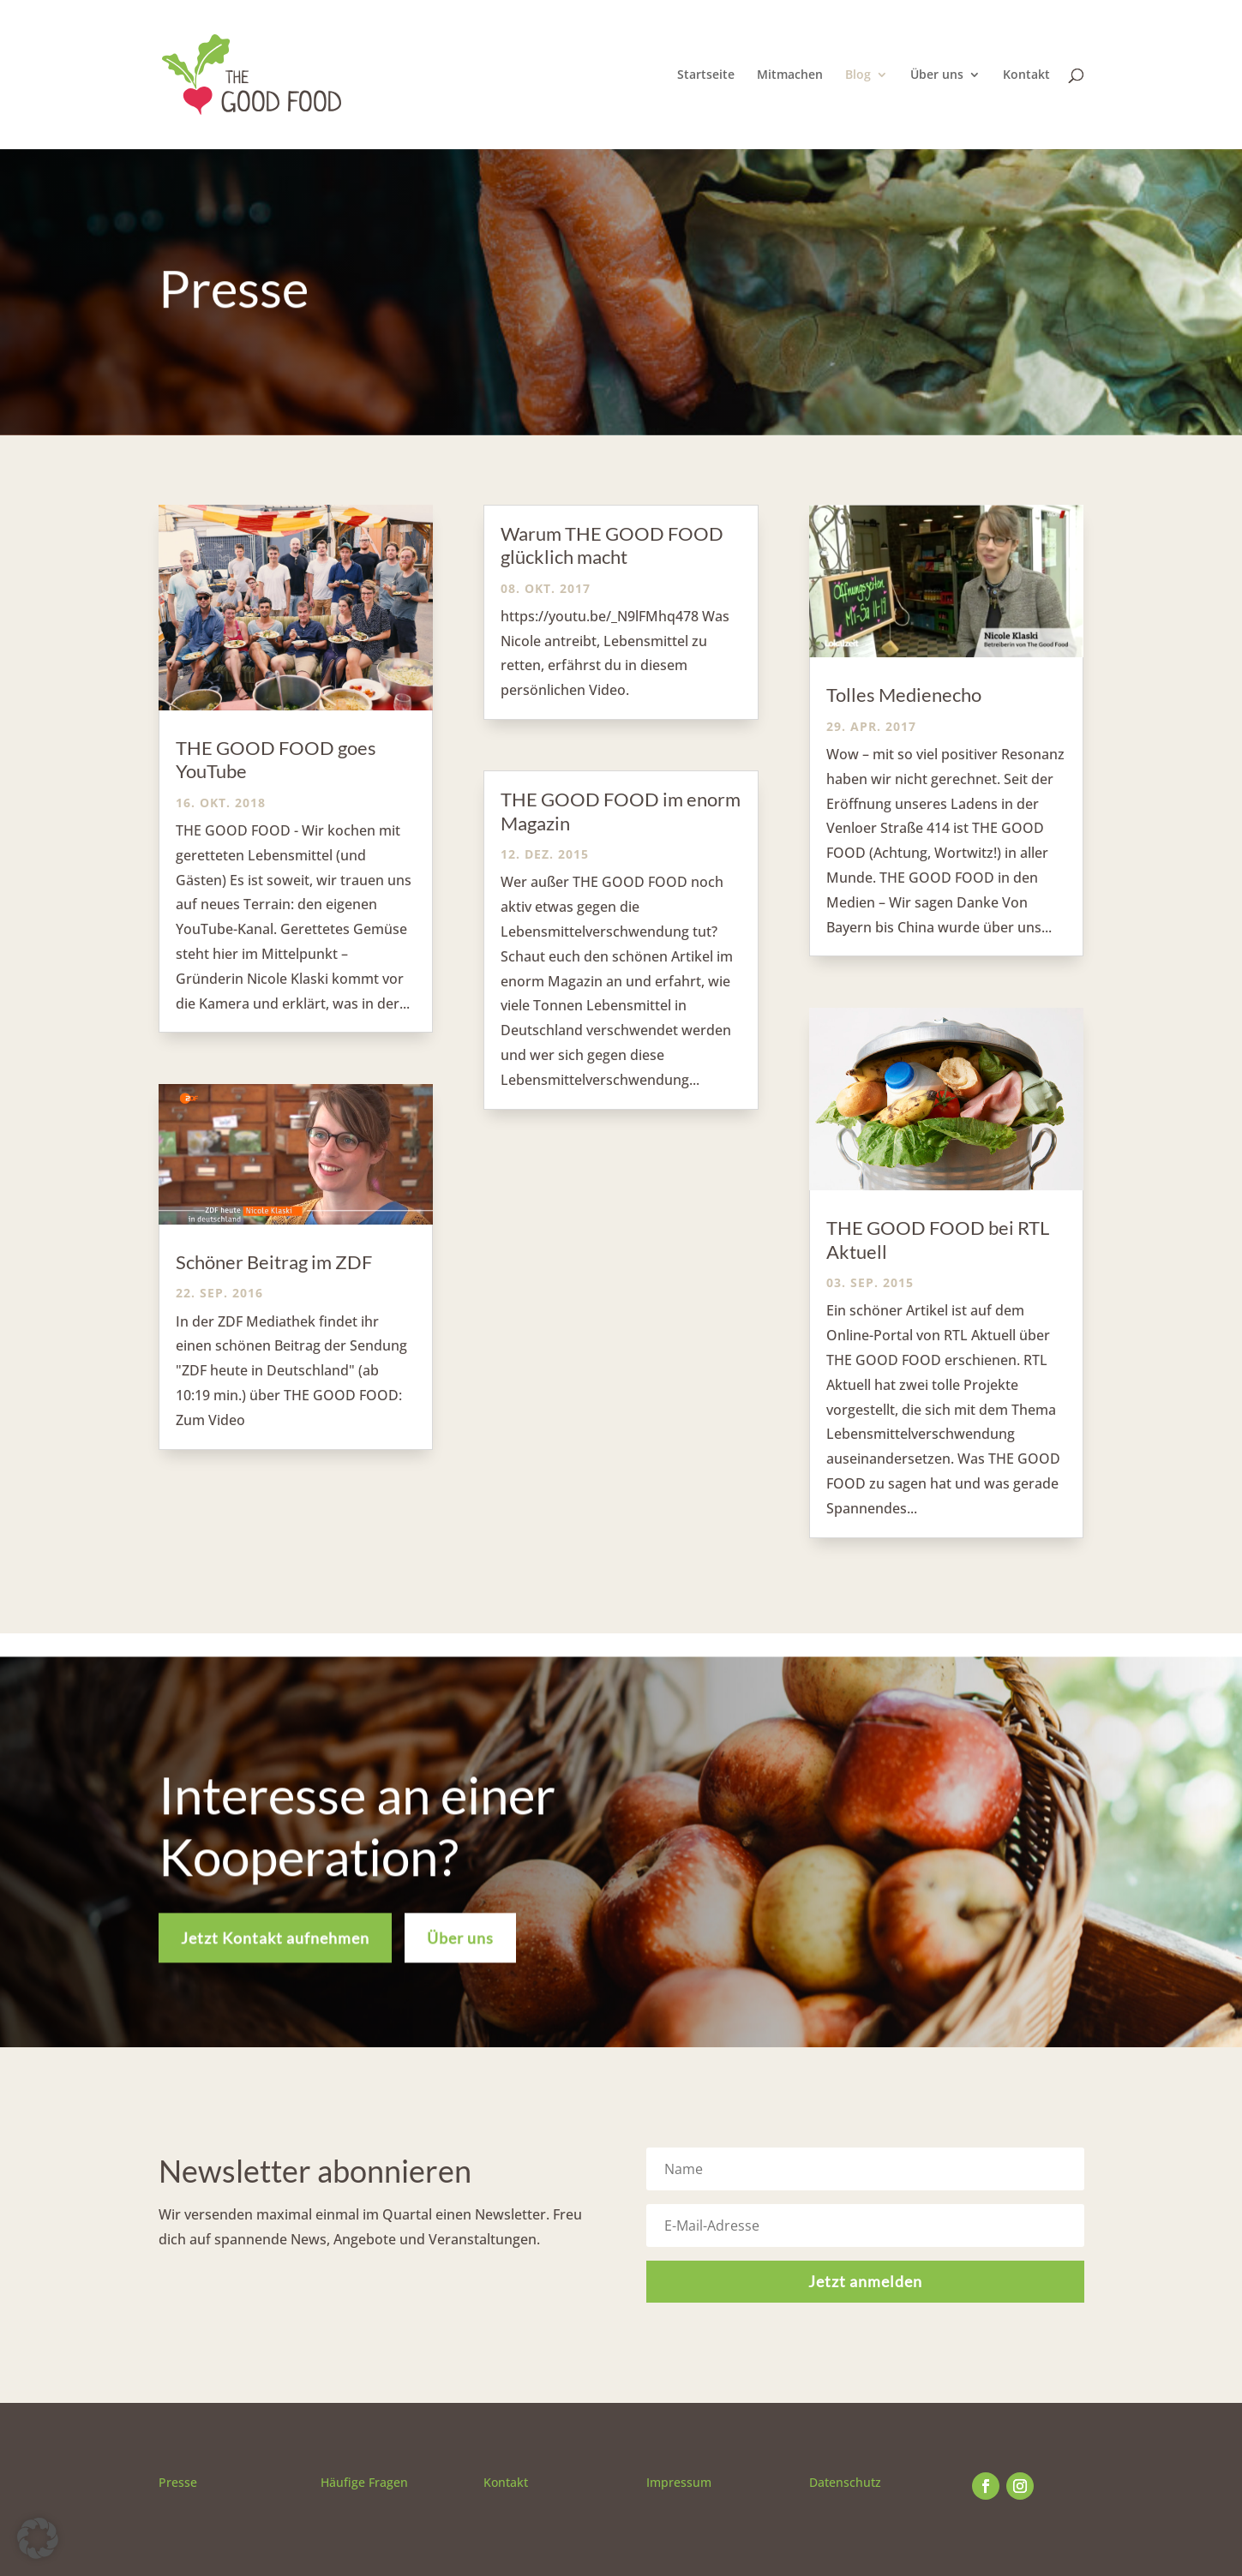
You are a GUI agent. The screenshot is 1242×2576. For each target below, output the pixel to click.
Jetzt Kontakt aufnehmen (275, 1957)
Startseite (706, 75)
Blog (858, 75)
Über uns (936, 75)
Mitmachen (790, 75)
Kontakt (1026, 75)
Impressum (678, 2482)
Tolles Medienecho (903, 694)
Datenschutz (845, 2482)
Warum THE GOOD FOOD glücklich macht (612, 545)
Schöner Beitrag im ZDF (274, 1261)
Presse (178, 2482)
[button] (37, 2538)
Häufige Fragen (364, 2482)
